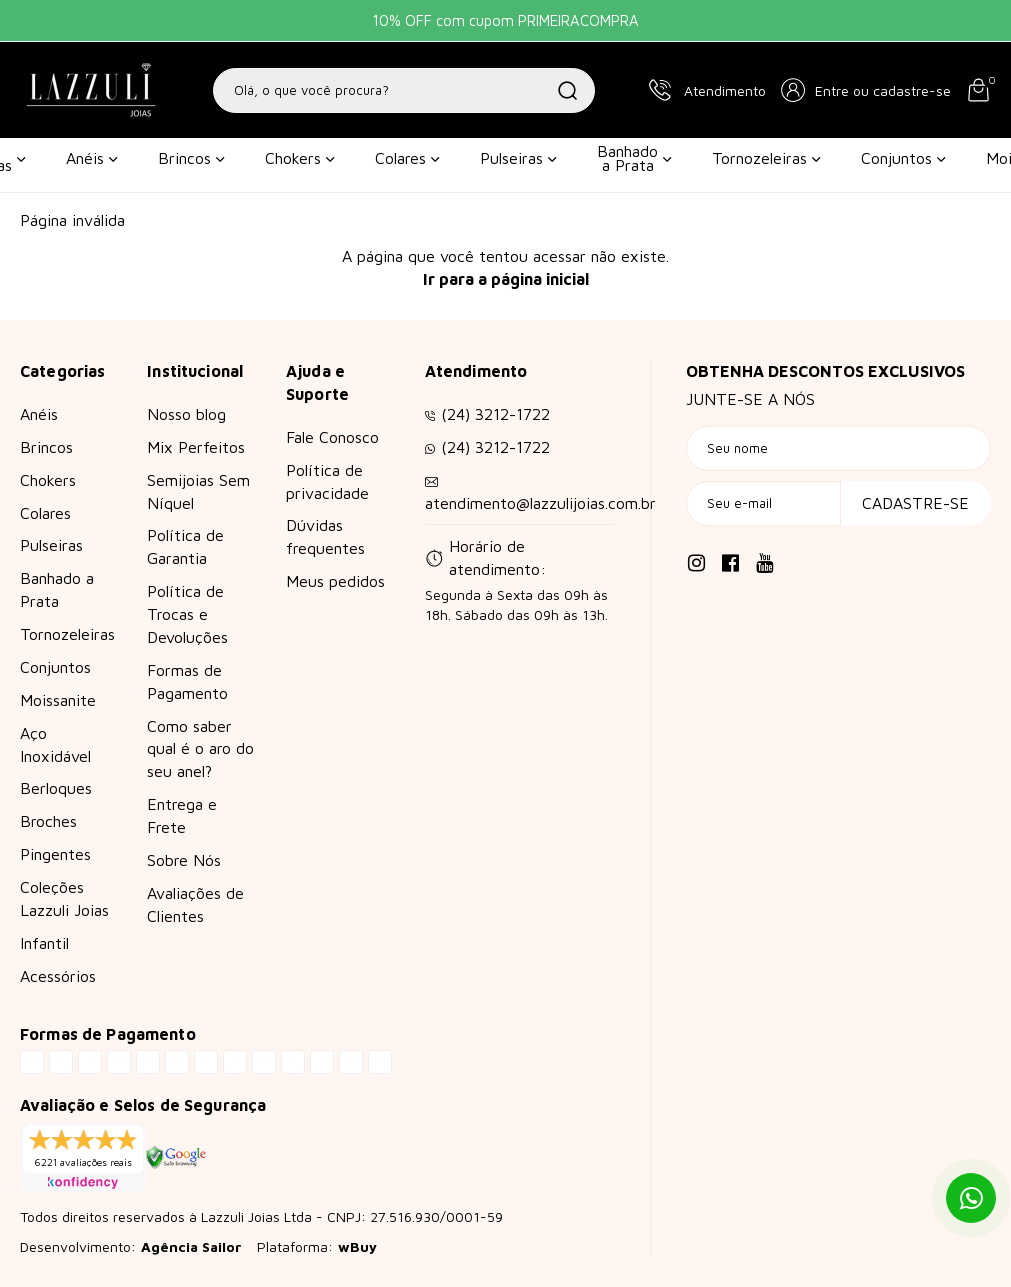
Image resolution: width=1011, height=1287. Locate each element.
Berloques (56, 788)
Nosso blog (186, 414)
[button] (866, 90)
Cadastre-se (915, 503)
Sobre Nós (184, 860)
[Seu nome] (838, 448)
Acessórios (58, 976)
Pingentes (55, 854)
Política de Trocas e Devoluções (187, 614)
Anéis (92, 158)
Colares (407, 158)
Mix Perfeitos (196, 447)
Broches (48, 821)
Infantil (44, 943)
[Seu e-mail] (763, 503)
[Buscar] (568, 90)
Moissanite (58, 700)
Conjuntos (903, 158)
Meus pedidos (335, 581)
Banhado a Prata (634, 158)
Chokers (300, 158)
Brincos (191, 158)
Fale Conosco (332, 437)
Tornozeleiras (766, 158)
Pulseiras (518, 158)
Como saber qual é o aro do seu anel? (200, 749)
